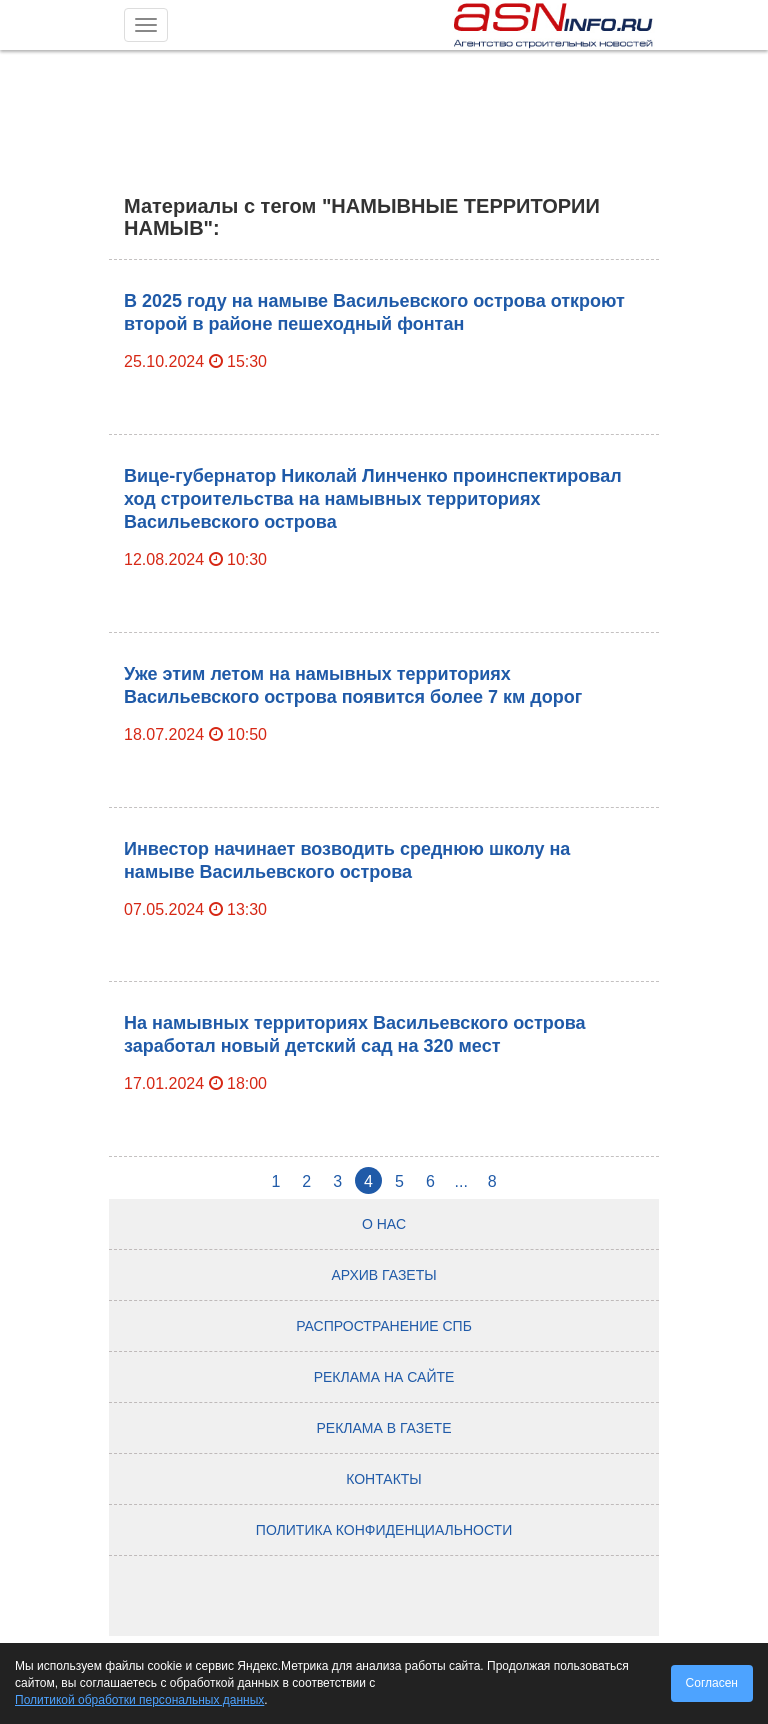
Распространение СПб (384, 1326)
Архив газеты (383, 1275)
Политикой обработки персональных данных (139, 1700)
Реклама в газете (384, 1428)
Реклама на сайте (384, 1377)
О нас (384, 1224)
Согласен (712, 1683)
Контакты (384, 1479)
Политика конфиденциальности (384, 1530)
